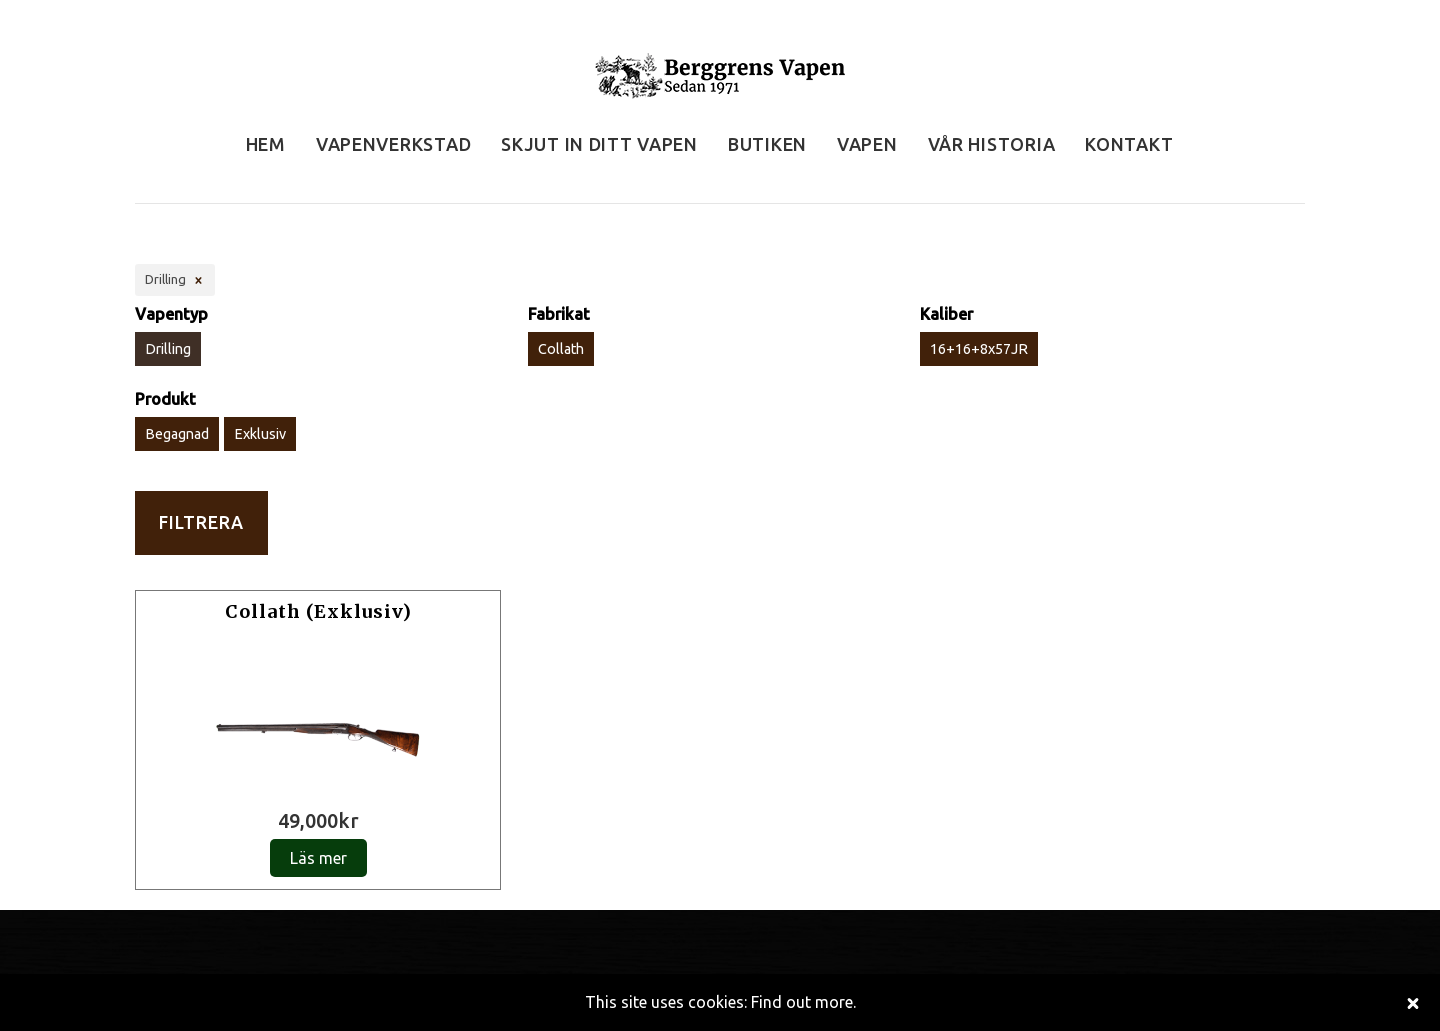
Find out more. (803, 1002)
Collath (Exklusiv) (318, 611)
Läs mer (318, 858)
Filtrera (201, 522)
